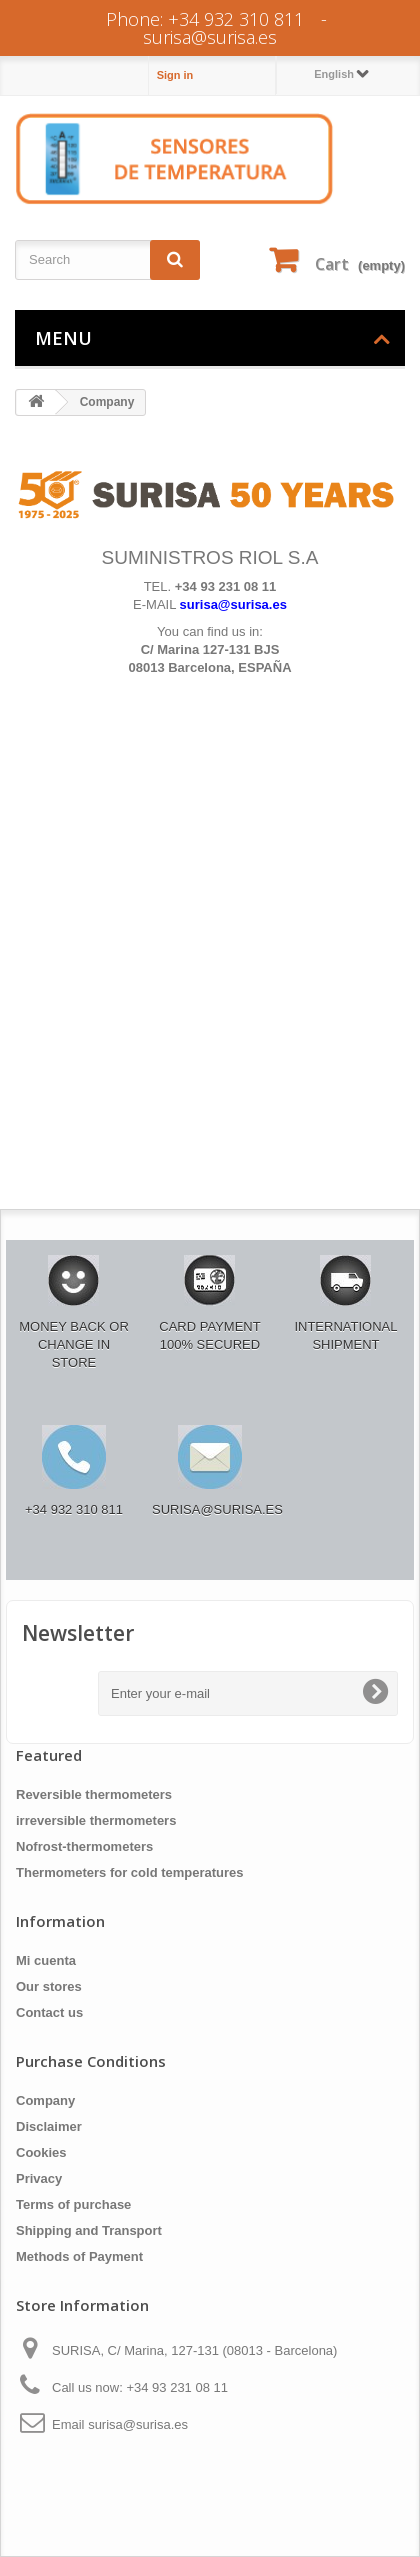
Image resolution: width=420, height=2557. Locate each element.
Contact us (49, 2012)
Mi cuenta (46, 1960)
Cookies (41, 2152)
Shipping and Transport (89, 2230)
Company (45, 2100)
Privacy (39, 2178)
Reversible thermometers (94, 1794)
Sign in (175, 75)
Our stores (49, 1986)
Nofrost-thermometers (84, 1846)
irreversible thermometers (96, 1820)
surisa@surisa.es (210, 37)
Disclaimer (49, 2126)
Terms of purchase (73, 2204)
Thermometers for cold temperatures (130, 1872)
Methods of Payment (79, 2256)
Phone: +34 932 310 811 (205, 19)
